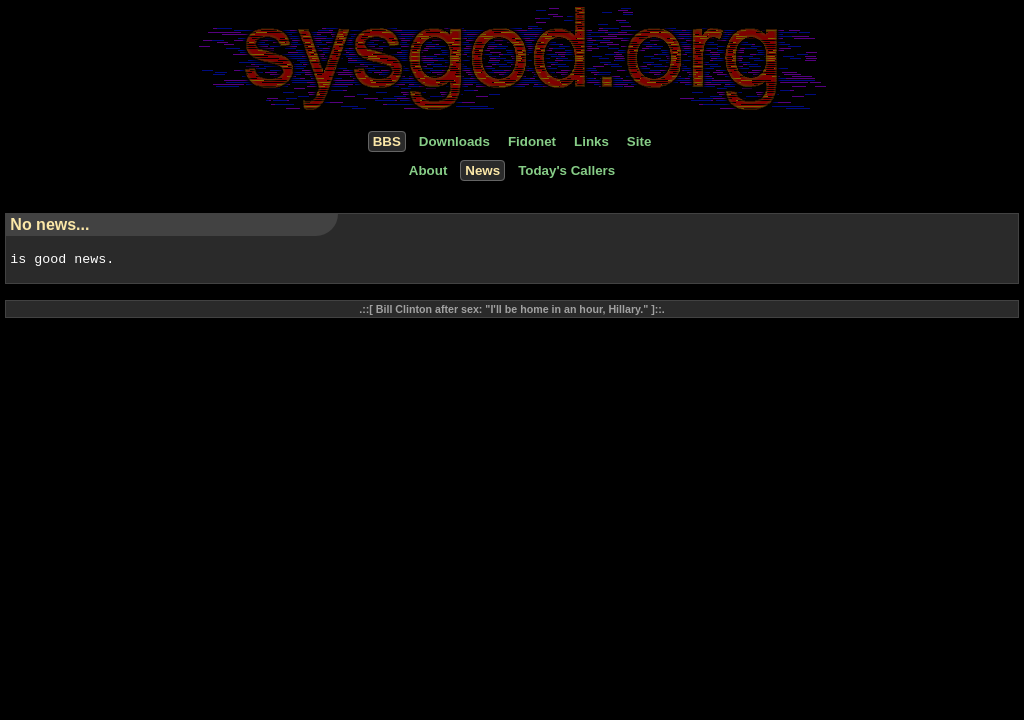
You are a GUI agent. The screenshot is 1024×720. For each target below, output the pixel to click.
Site (639, 141)
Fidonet (532, 141)
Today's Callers (566, 170)
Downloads (454, 141)
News (482, 170)
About (428, 170)
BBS (387, 141)
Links (591, 141)
